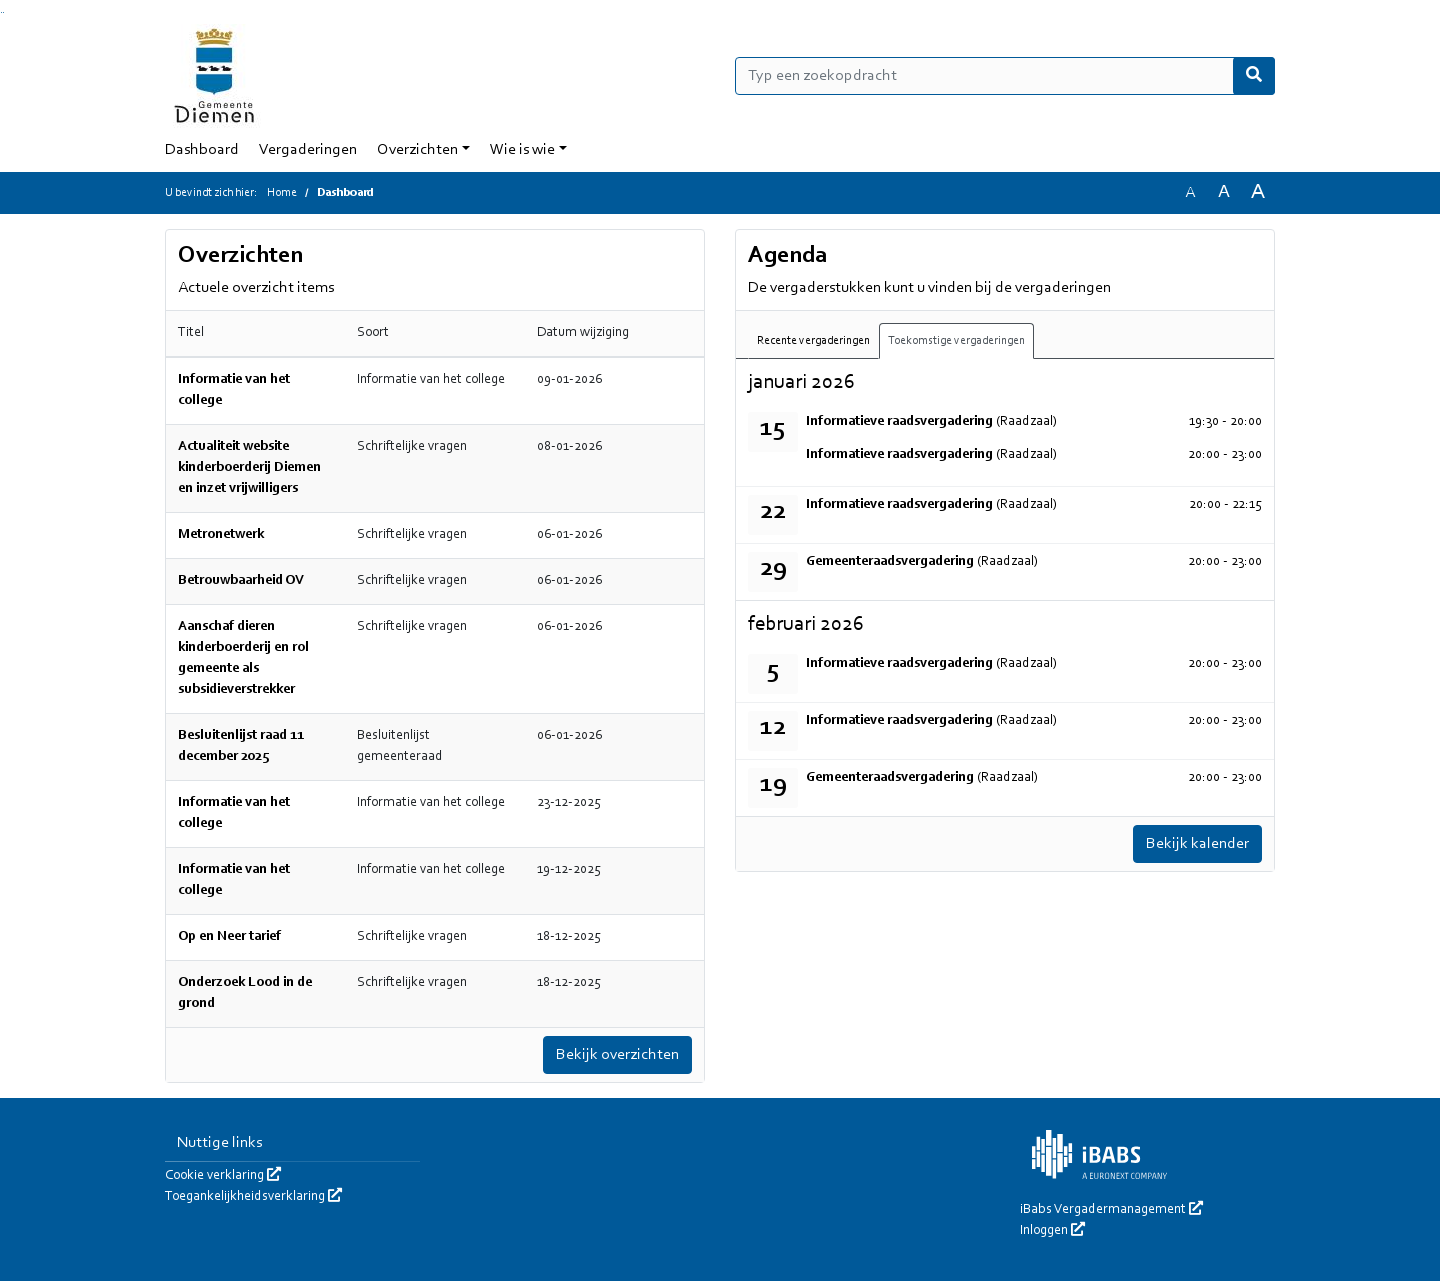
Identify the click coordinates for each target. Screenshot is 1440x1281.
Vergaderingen (308, 150)
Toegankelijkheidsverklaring (253, 1197)
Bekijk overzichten (617, 1055)
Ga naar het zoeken (1, 12)
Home (282, 193)
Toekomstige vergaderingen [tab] (956, 341)
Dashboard (202, 150)
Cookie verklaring (223, 1176)
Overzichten (417, 150)
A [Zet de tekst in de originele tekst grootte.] (1190, 193)
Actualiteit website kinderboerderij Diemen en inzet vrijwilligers (249, 468)
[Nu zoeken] (1254, 76)
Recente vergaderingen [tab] (813, 341)
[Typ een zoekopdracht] (1005, 76)
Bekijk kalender (1197, 844)
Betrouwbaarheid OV (241, 581)
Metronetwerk (221, 535)
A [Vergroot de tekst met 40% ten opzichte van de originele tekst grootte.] (1258, 192)
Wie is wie (522, 150)
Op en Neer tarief (229, 937)
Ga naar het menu (3, 12)
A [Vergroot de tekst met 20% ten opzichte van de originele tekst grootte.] (1224, 192)
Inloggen (1052, 1231)
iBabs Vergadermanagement (1111, 1210)
